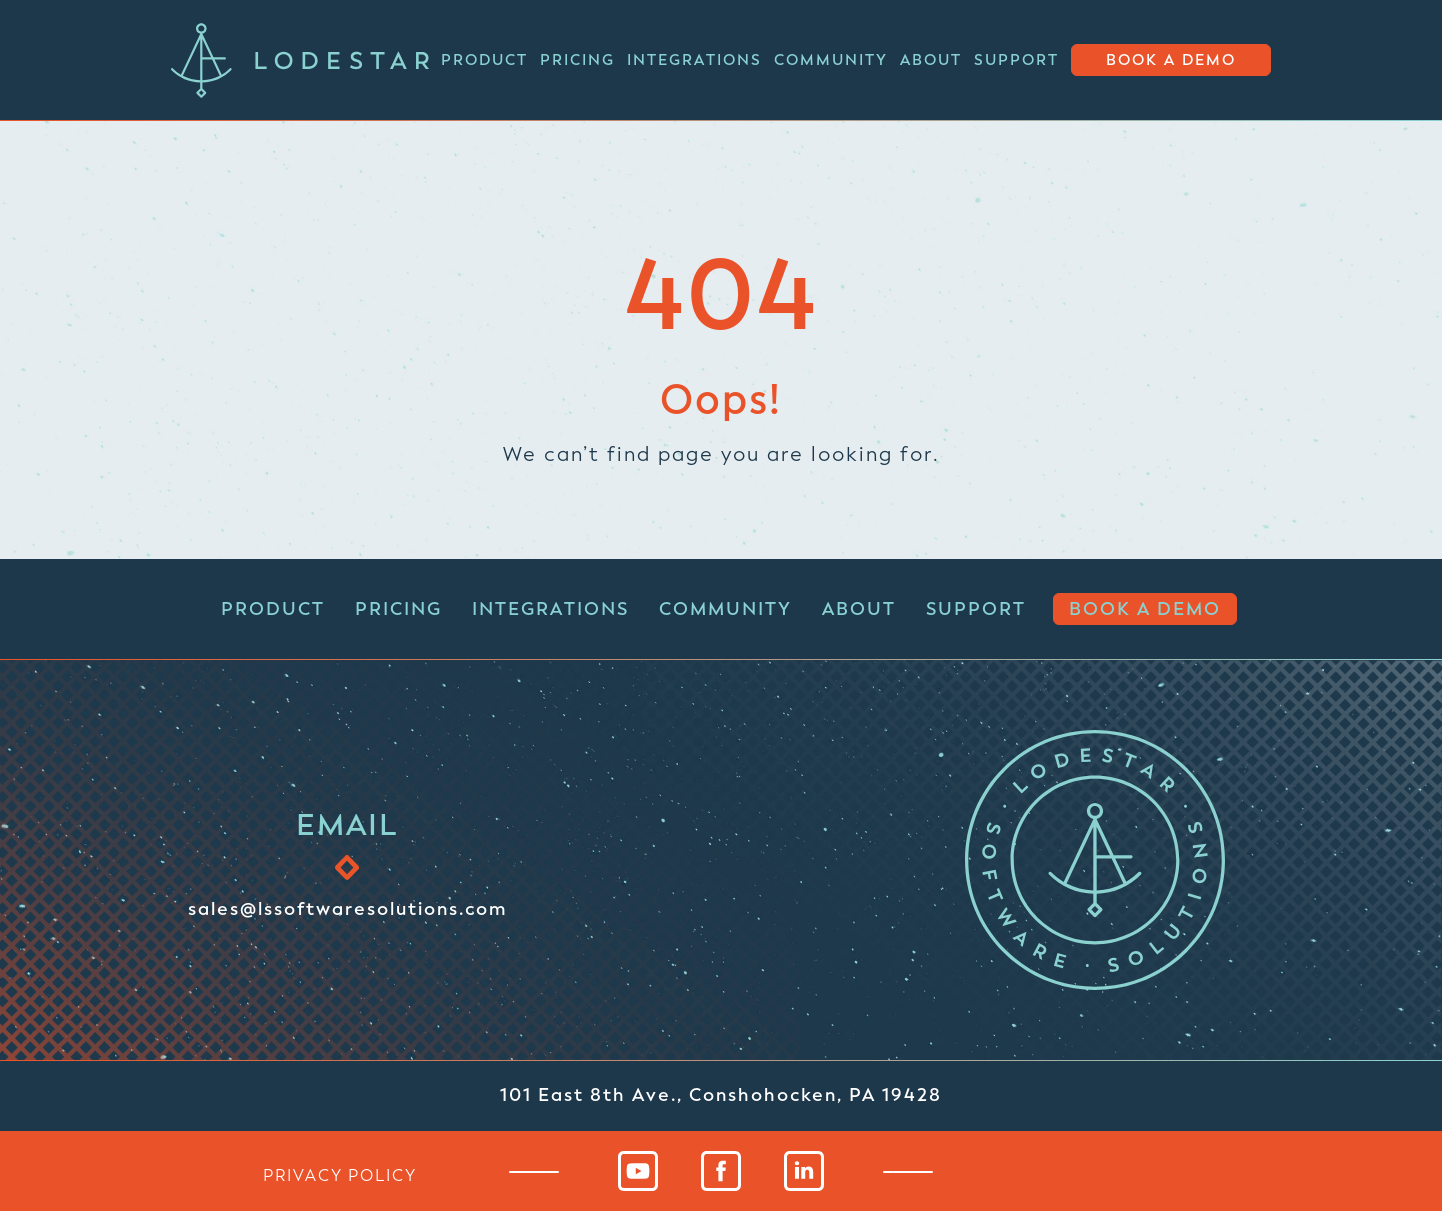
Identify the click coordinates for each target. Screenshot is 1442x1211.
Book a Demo (1171, 60)
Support (1016, 60)
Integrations (694, 60)
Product (484, 60)
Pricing (577, 60)
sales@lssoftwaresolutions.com (347, 908)
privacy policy (340, 1175)
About (931, 60)
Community (831, 60)
